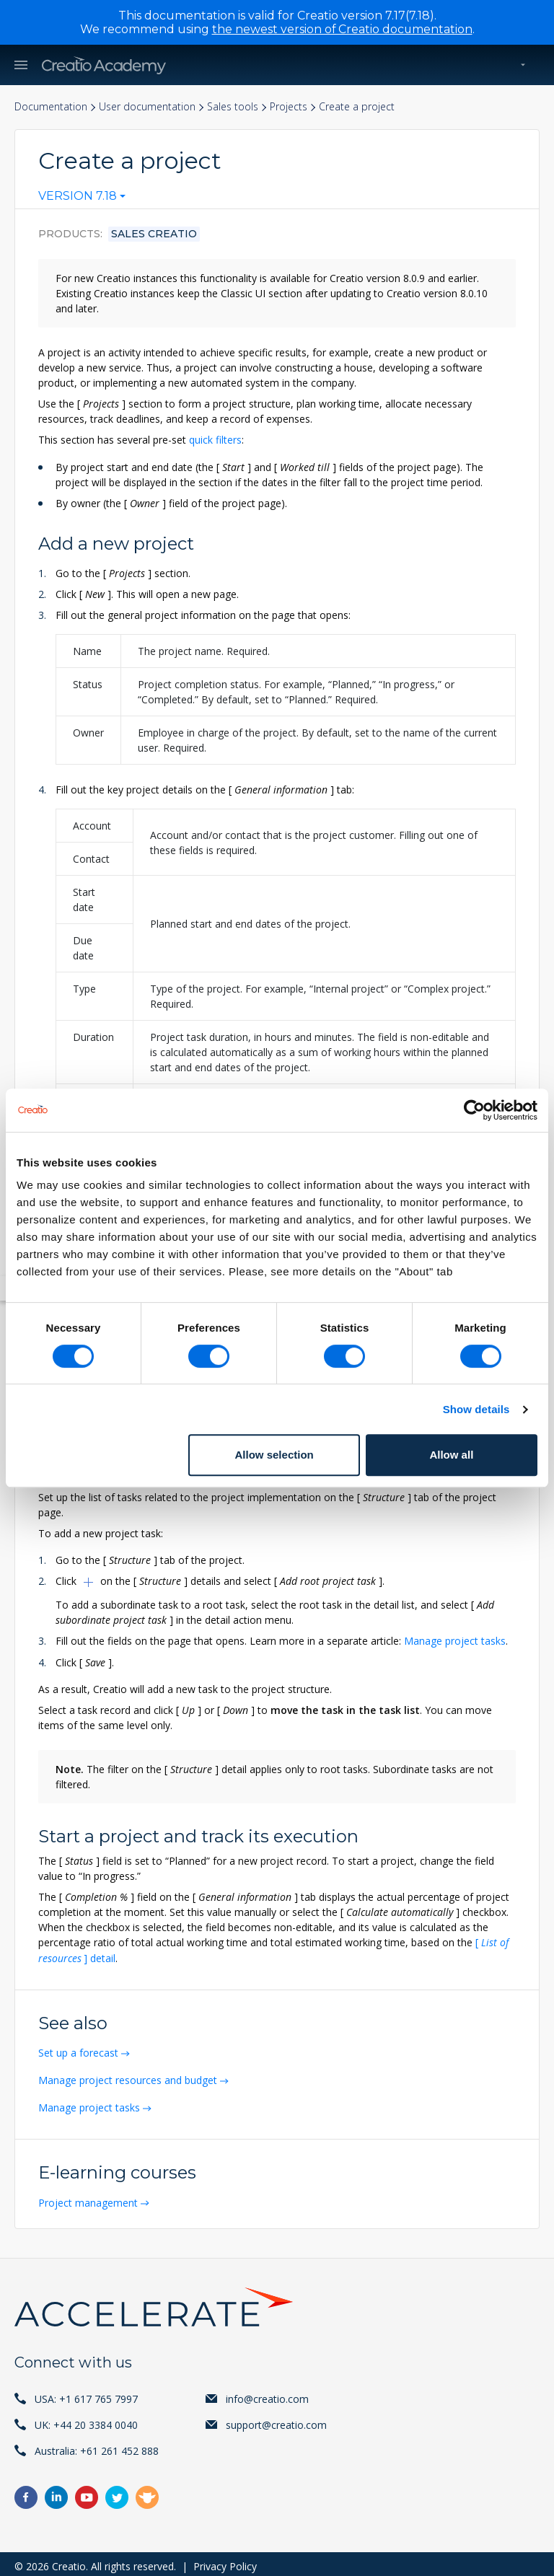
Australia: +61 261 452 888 (97, 2446)
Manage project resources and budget (129, 2077)
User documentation (147, 107)
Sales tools (232, 107)
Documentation (50, 107)
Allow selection (274, 1455)
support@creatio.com (276, 2420)
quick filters (215, 440)
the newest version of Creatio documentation (342, 29)
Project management (89, 2198)
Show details (476, 1409)
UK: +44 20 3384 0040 (86, 2420)
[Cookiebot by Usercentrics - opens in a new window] (474, 1110)
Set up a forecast (79, 2050)
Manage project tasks (455, 1640)
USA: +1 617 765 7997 (86, 2394)
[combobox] (82, 199)
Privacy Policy (225, 2561)
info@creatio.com (267, 2394)
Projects (288, 107)
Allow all (451, 1455)
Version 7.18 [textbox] (77, 196)
